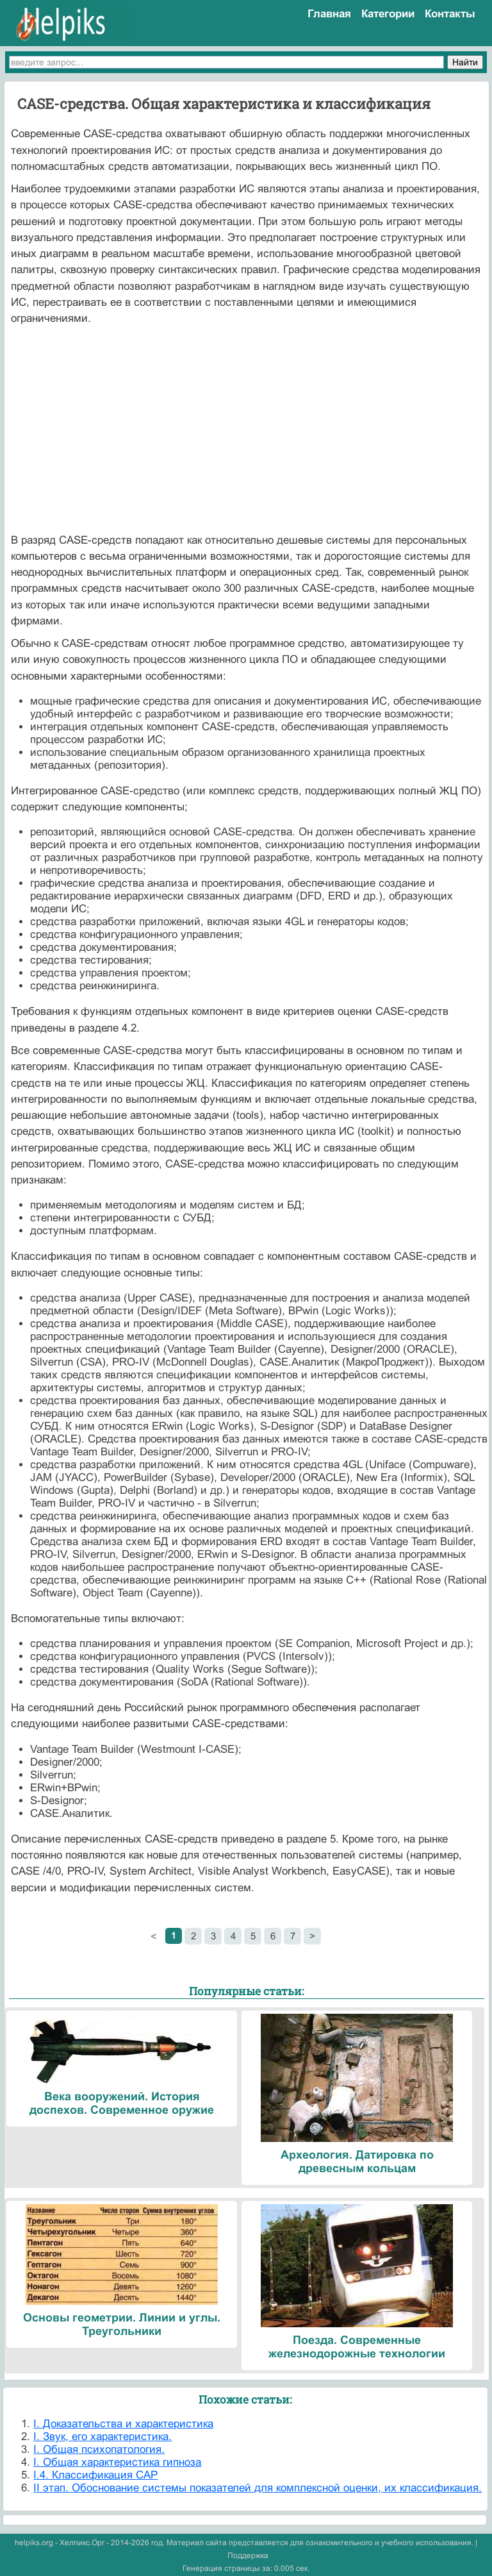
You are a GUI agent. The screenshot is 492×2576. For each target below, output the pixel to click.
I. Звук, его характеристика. (102, 2436)
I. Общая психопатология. (99, 2449)
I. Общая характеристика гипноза (117, 2462)
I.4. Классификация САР (95, 2475)
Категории (387, 14)
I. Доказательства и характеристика (123, 2424)
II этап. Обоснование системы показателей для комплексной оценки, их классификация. (257, 2488)
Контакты (450, 14)
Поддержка (247, 2555)
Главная (329, 14)
